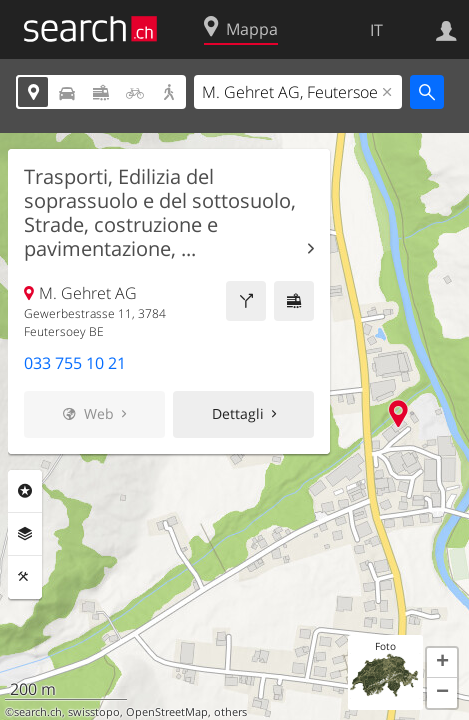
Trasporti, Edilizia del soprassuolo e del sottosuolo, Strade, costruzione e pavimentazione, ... (160, 213)
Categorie (25, 491)
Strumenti (25, 577)
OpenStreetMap (167, 712)
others (230, 712)
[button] (442, 663)
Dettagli (238, 413)
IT (376, 30)
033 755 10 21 (75, 363)
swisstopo (94, 712)
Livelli (25, 534)
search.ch (38, 712)
